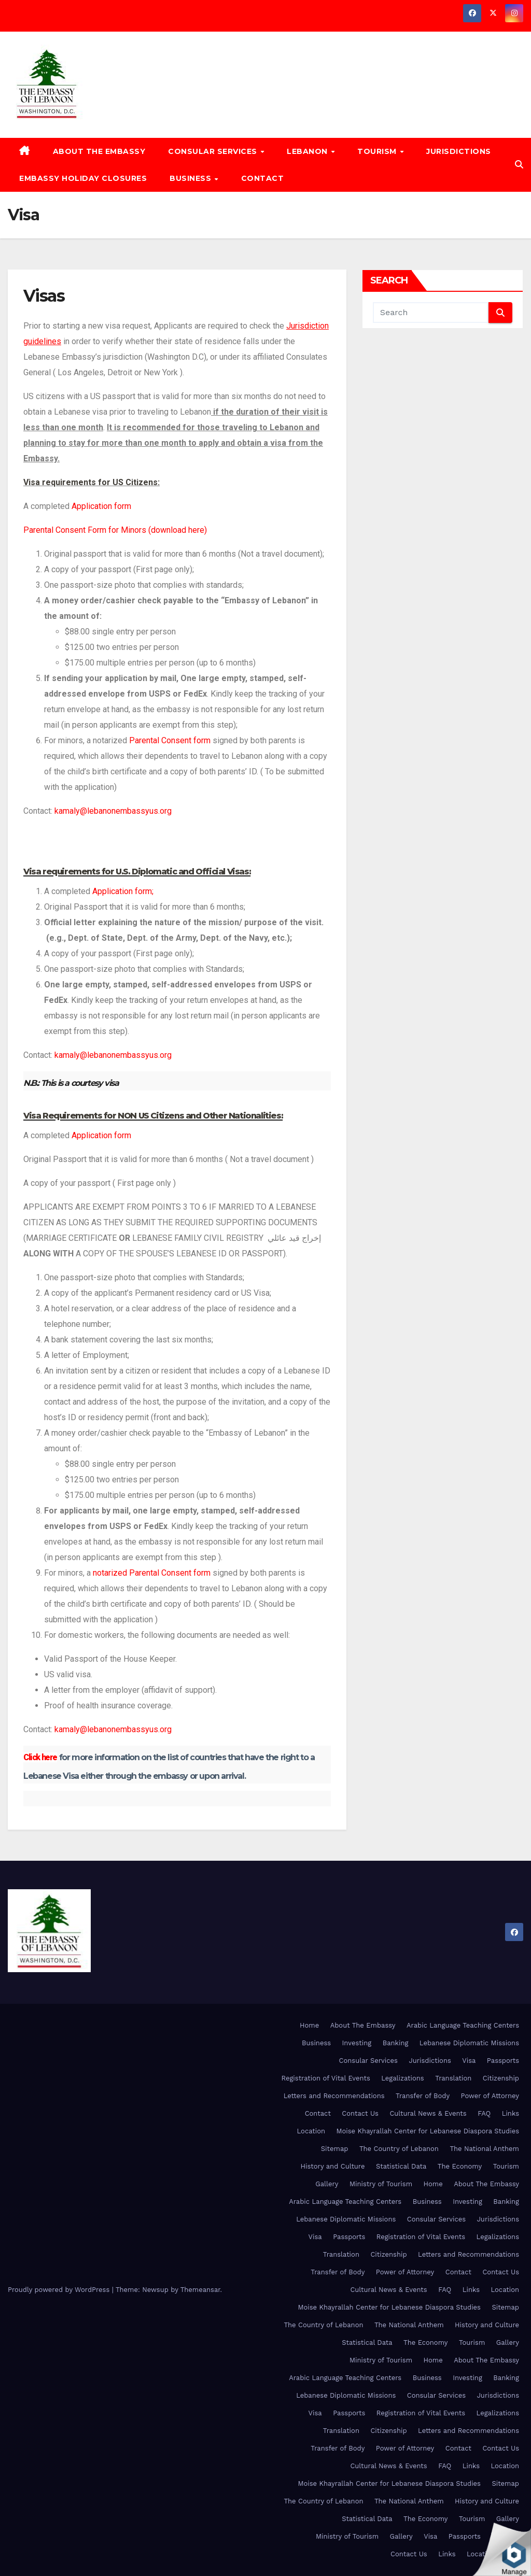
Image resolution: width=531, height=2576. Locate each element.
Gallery (326, 2184)
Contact (262, 178)
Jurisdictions (458, 151)
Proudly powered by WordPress (60, 2290)
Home (309, 2025)
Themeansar (200, 2290)
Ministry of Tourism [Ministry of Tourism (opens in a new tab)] (381, 2184)
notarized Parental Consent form (152, 1573)
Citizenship (501, 2078)
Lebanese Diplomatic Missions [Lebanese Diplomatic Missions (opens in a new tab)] (469, 2043)
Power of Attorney (490, 2096)
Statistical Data (401, 2166)
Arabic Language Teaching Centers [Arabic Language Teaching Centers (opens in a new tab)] (463, 2025)
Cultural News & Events (427, 2113)
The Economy (460, 2166)
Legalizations (402, 2078)
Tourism (378, 151)
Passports (503, 2060)
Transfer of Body (423, 2096)
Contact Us (360, 2113)
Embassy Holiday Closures (83, 178)
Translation (453, 2078)
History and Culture (333, 2166)
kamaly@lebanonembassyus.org (113, 811)
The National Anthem (484, 2149)
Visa (469, 2060)
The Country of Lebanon (399, 2149)
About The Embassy (99, 151)
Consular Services (213, 151)
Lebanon (308, 151)
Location (311, 2131)
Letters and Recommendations (334, 2096)
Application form (101, 506)
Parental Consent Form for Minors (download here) (115, 530)
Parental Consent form (170, 740)
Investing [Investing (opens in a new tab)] (357, 2043)
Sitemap (334, 2149)
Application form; (122, 891)
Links (510, 2113)
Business (192, 178)
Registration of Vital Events (325, 2078)
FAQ (484, 2113)
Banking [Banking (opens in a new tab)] (396, 2043)
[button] (519, 164)
